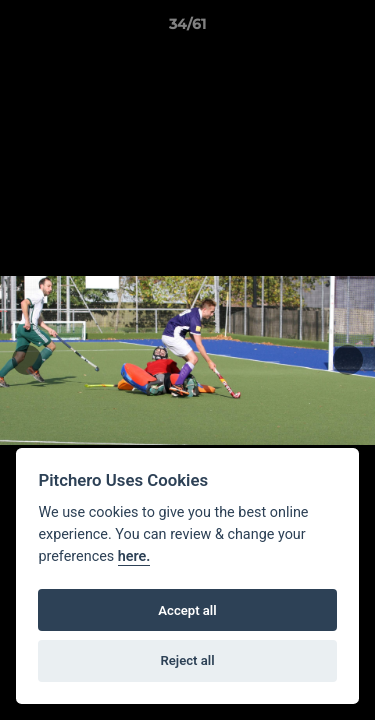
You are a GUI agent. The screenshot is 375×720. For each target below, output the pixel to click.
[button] (351, 29)
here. (134, 556)
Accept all (187, 610)
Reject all (187, 660)
